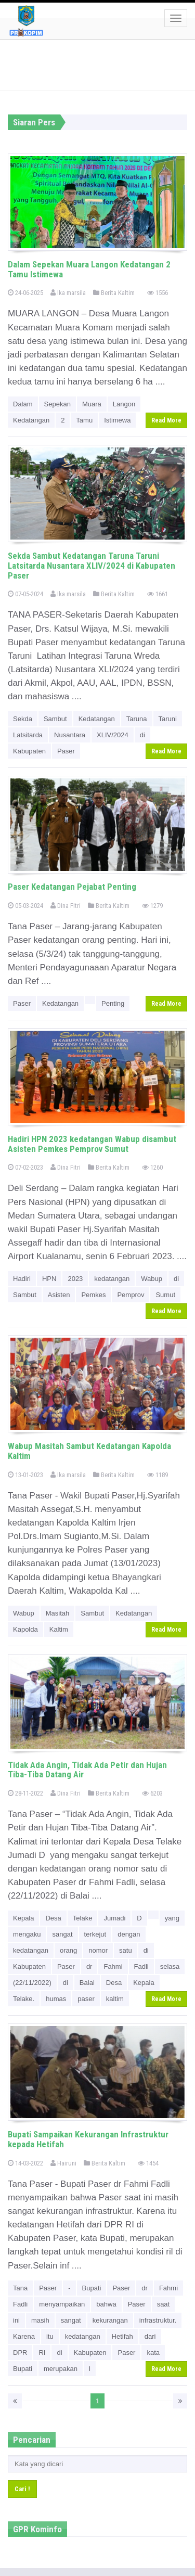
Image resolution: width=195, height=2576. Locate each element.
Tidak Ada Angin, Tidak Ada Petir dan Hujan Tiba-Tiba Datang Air (87, 1770)
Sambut (55, 719)
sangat (62, 1934)
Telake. (23, 1999)
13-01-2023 (25, 1474)
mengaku (27, 1934)
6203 (152, 1793)
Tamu (84, 420)
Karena (24, 2336)
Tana (20, 2288)
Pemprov (130, 1295)
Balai (87, 1983)
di (142, 735)
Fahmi (112, 1966)
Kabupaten (29, 751)
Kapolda (25, 1629)
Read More (166, 420)
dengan (129, 1934)
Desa (53, 1918)
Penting (112, 1003)
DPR (20, 2352)
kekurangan (110, 2320)
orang (68, 1950)
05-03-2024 (25, 905)
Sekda (22, 719)
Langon (124, 404)
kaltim (115, 1999)
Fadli (141, 1966)
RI (41, 2352)
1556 (157, 292)
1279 (152, 905)
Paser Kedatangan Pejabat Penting (72, 886)
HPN (49, 1279)
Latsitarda (28, 735)
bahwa (106, 2304)
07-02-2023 (25, 1167)
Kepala (23, 1918)
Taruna (136, 719)
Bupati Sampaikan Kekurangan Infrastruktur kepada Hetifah (88, 2139)
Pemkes (93, 1295)
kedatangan (111, 1279)
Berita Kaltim (114, 292)
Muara (91, 404)
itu (50, 2336)
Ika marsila (68, 292)
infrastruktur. (158, 2320)
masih (40, 2320)
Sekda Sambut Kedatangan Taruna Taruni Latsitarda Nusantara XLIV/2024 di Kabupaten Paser (91, 565)
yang (172, 1918)
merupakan (60, 2369)
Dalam (23, 404)
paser (86, 1999)
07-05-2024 (25, 594)
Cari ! (22, 2489)
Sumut (165, 1295)
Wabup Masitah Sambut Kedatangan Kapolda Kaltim (89, 1451)
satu (125, 1950)
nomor (98, 1950)
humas (56, 1999)
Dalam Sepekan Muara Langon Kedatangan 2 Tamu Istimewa (89, 269)
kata (153, 2352)
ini (16, 2320)
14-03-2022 (25, 2163)
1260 (152, 1167)
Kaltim (58, 1629)
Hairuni (63, 2163)
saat (163, 2304)
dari (150, 2336)
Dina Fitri (65, 905)
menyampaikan (62, 2304)
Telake (83, 1918)
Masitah (58, 1613)
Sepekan (57, 404)
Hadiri (22, 1279)
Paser (66, 751)
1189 (157, 1474)
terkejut (95, 1934)
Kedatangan (31, 420)
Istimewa (117, 420)
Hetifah (122, 2336)
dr (89, 1966)
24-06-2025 (25, 292)
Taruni (168, 719)
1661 (157, 594)
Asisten (59, 1295)
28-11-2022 (25, 1793)
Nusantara (69, 735)
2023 (75, 1279)
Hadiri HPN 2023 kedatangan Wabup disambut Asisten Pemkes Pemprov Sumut (92, 1144)
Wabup (151, 1279)
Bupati (91, 2288)
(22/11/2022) (32, 1983)
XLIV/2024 (112, 735)
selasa (170, 1966)
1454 (148, 2163)
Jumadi (114, 1918)
